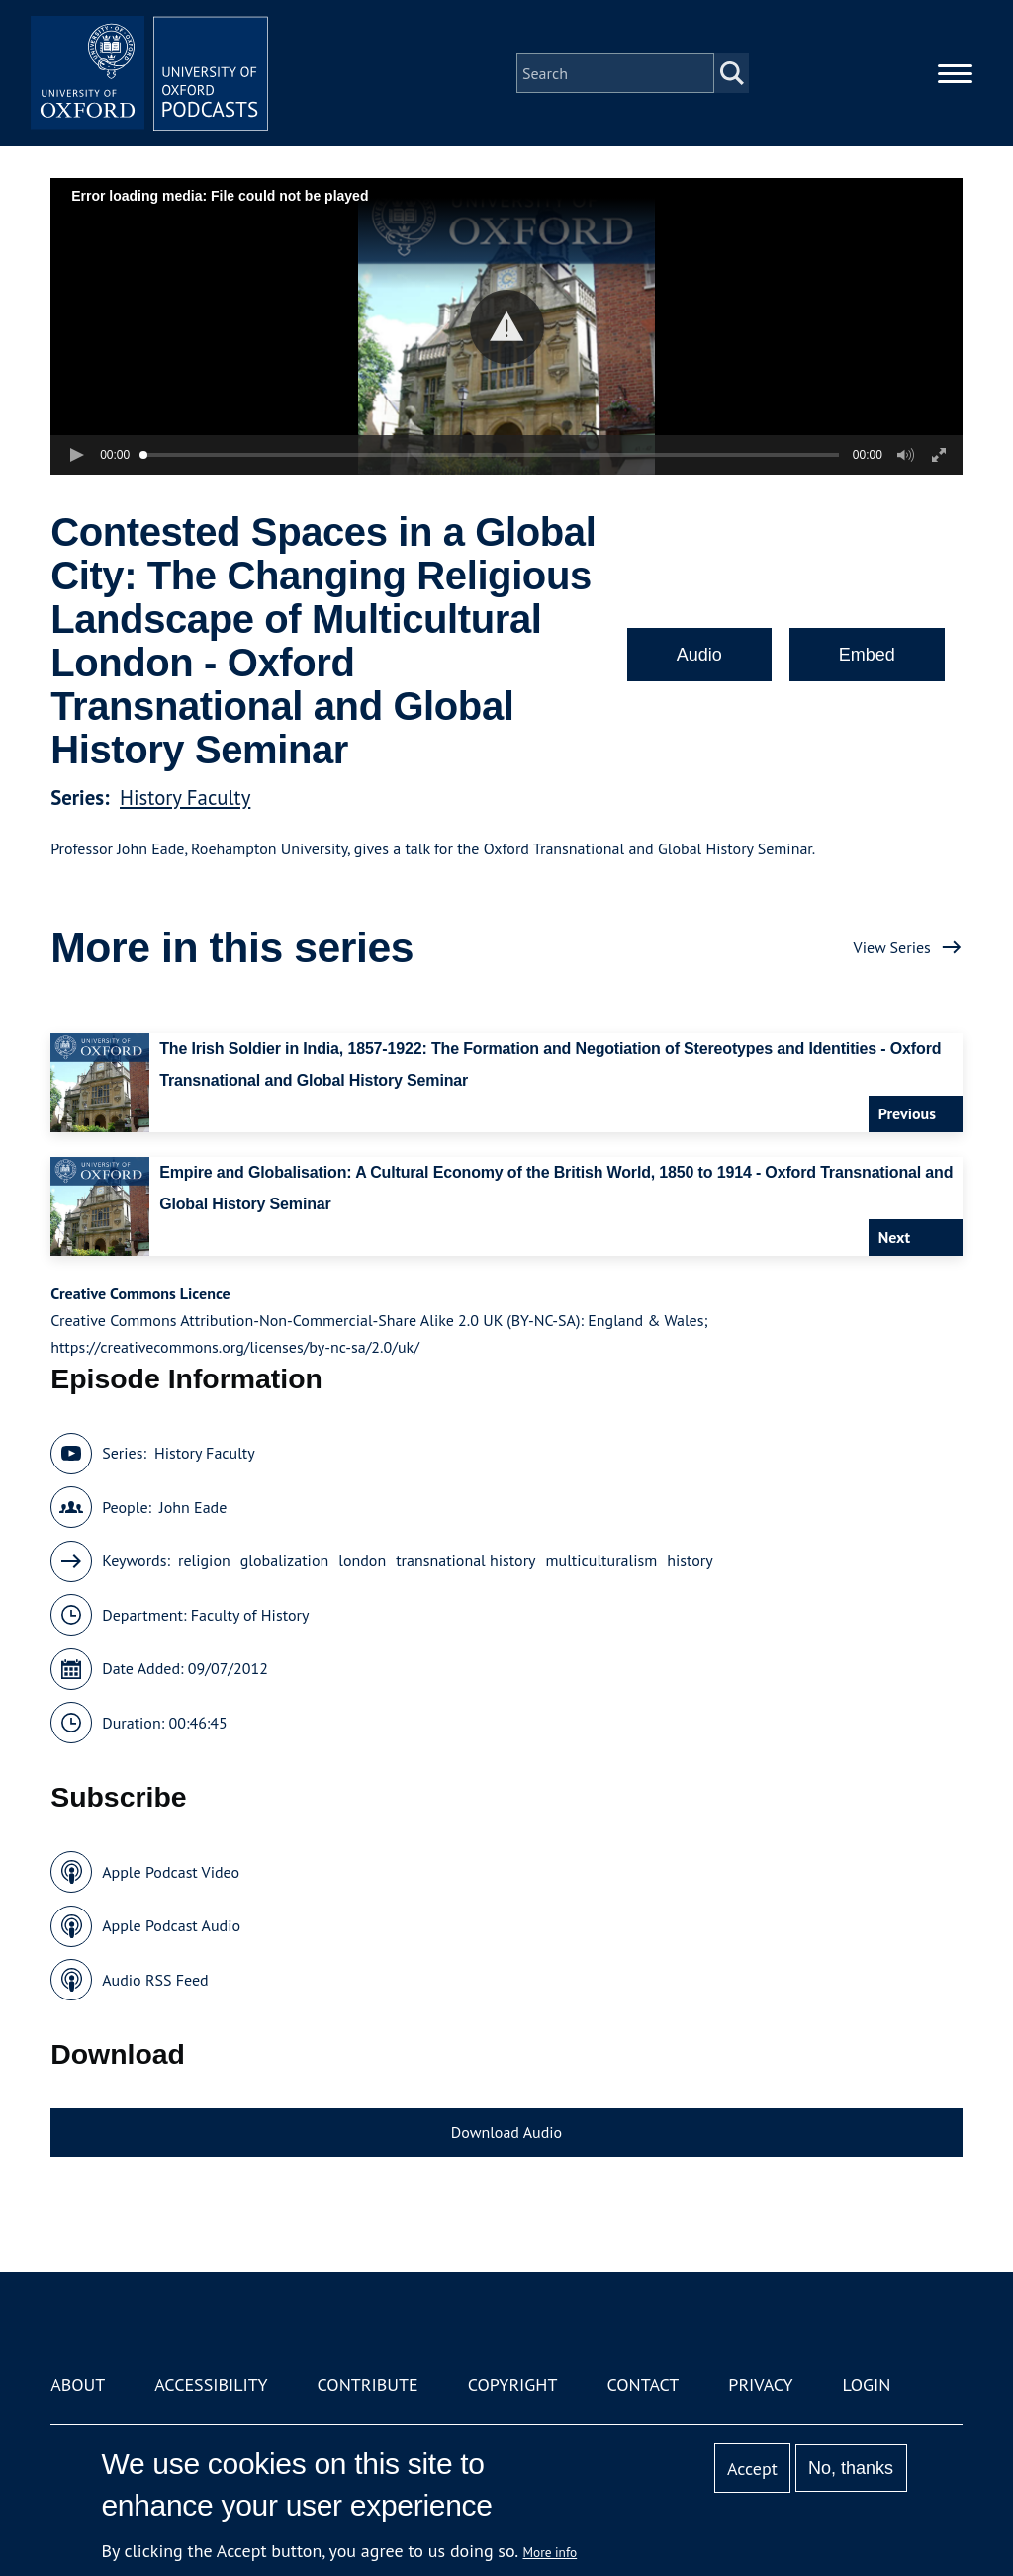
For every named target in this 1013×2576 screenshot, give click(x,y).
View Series (892, 947)
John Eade (193, 1507)
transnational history (465, 1560)
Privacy (760, 2384)
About (77, 2384)
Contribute (368, 2384)
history (690, 1560)
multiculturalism (602, 1560)
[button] (507, 327)
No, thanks (850, 2468)
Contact (642, 2384)
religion (204, 1560)
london (362, 1560)
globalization (284, 1560)
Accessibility (210, 2384)
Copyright (513, 2384)
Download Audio (506, 2132)
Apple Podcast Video (170, 1872)
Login (867, 2384)
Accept (752, 2468)
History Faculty (185, 797)
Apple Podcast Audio (171, 1925)
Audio (699, 655)
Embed (867, 655)
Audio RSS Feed (155, 1980)
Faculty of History (250, 1615)
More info (550, 2552)
